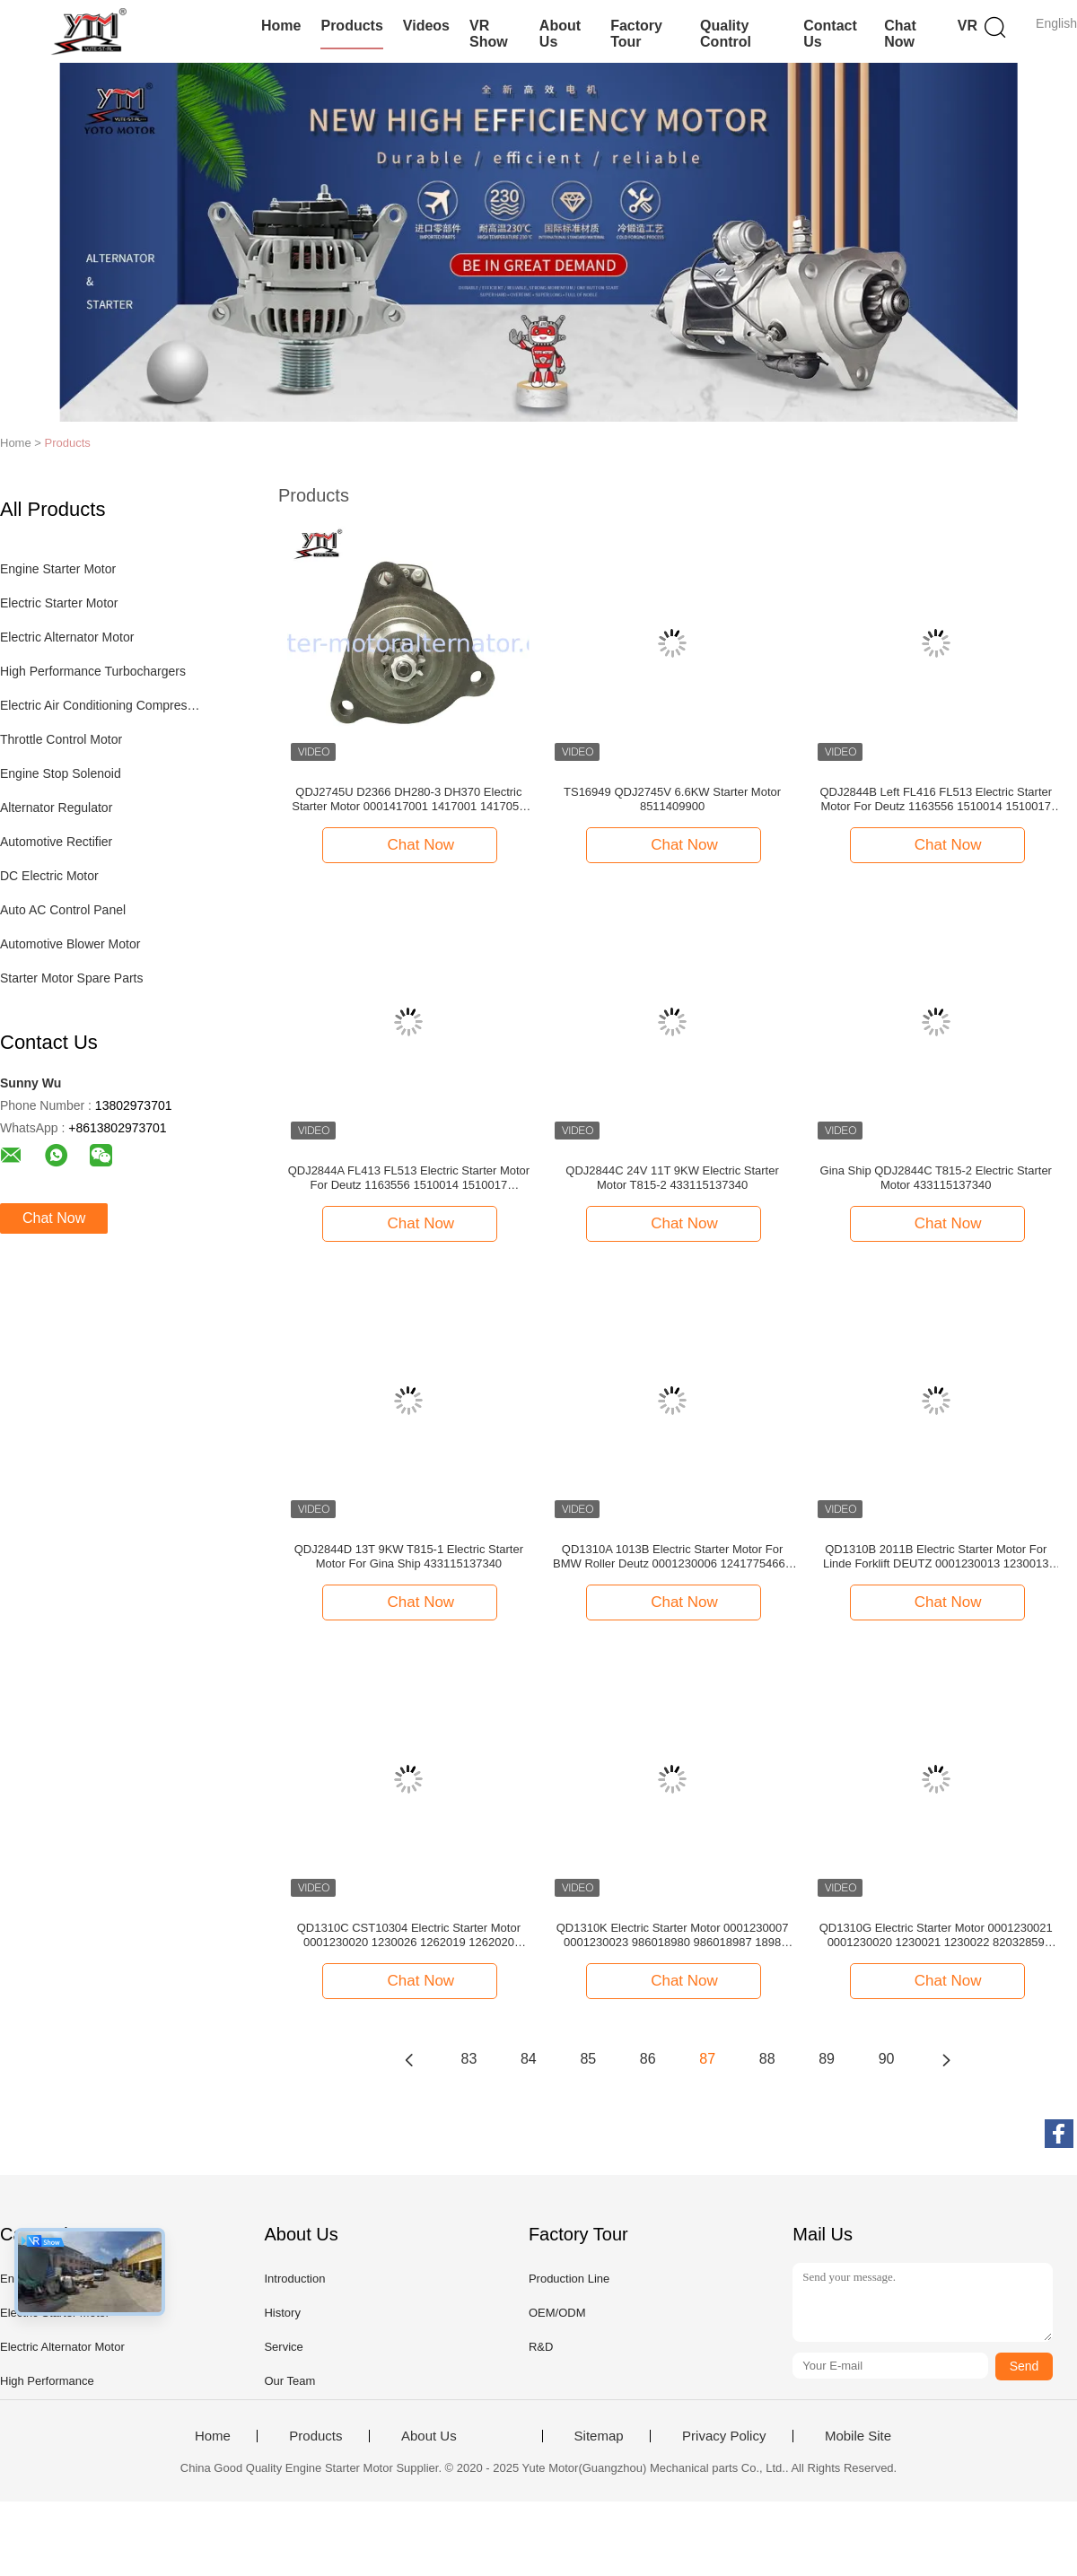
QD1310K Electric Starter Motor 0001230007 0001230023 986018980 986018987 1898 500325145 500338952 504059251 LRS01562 (672, 1935)
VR (967, 25)
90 (887, 2058)
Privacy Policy (724, 2436)
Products (351, 25)
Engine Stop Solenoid (60, 773)
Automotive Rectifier (56, 841)
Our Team (289, 2381)
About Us (560, 33)
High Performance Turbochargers (93, 671)
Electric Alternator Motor (67, 637)
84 (529, 2058)
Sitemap (599, 2436)
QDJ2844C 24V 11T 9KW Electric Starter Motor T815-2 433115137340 (671, 1178)
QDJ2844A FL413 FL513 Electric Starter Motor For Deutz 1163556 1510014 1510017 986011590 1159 (409, 1178)
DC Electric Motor (49, 876)
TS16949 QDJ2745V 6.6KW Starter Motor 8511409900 (672, 799)
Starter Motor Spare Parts (72, 978)
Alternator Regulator (56, 807)
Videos (426, 25)
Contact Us (830, 33)
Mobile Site (858, 2436)
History (282, 2312)
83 (469, 2058)
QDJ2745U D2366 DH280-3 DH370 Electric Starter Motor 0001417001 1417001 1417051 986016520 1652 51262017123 (408, 799)
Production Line (569, 2278)
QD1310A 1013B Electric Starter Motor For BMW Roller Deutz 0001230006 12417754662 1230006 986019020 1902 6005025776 (672, 1556)
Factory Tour (636, 33)
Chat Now (900, 33)
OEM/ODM (557, 2312)
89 (827, 2058)
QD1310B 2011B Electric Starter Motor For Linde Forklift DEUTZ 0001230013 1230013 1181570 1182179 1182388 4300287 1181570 (936, 1556)
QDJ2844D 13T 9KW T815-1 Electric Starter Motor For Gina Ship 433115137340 (408, 1556)
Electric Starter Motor (59, 603)
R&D (541, 2346)
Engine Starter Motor (58, 569)
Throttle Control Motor (61, 739)
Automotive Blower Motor (70, 944)
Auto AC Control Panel (63, 910)
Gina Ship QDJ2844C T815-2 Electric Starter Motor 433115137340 (936, 1178)
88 (767, 2058)
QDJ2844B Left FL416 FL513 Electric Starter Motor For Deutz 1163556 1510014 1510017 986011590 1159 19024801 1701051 (935, 799)
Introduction (294, 2278)
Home (281, 25)
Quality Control (725, 33)
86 (648, 2058)
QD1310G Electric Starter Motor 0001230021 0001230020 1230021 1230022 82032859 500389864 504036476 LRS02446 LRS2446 (936, 1935)
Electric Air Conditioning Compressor (102, 705)
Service (283, 2346)
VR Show (488, 33)
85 (588, 2058)
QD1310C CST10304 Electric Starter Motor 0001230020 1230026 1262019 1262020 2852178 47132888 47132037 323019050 (409, 1935)
